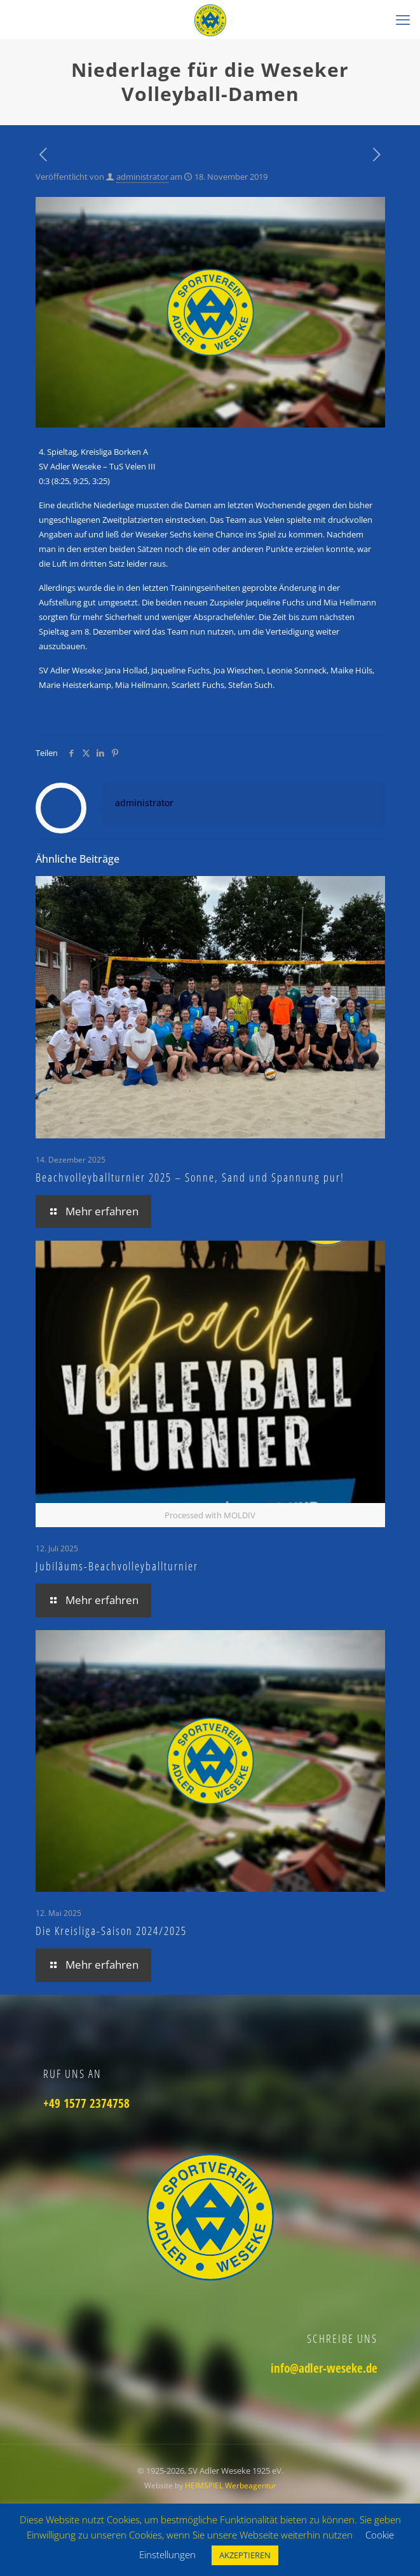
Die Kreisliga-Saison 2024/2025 (111, 1930)
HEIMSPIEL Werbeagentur (230, 2485)
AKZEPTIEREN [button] (245, 2555)
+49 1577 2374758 (86, 2103)
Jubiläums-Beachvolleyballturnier (117, 1566)
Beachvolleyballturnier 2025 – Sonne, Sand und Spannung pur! (190, 1177)
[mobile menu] (403, 19)
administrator (142, 176)
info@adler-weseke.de (324, 2368)
